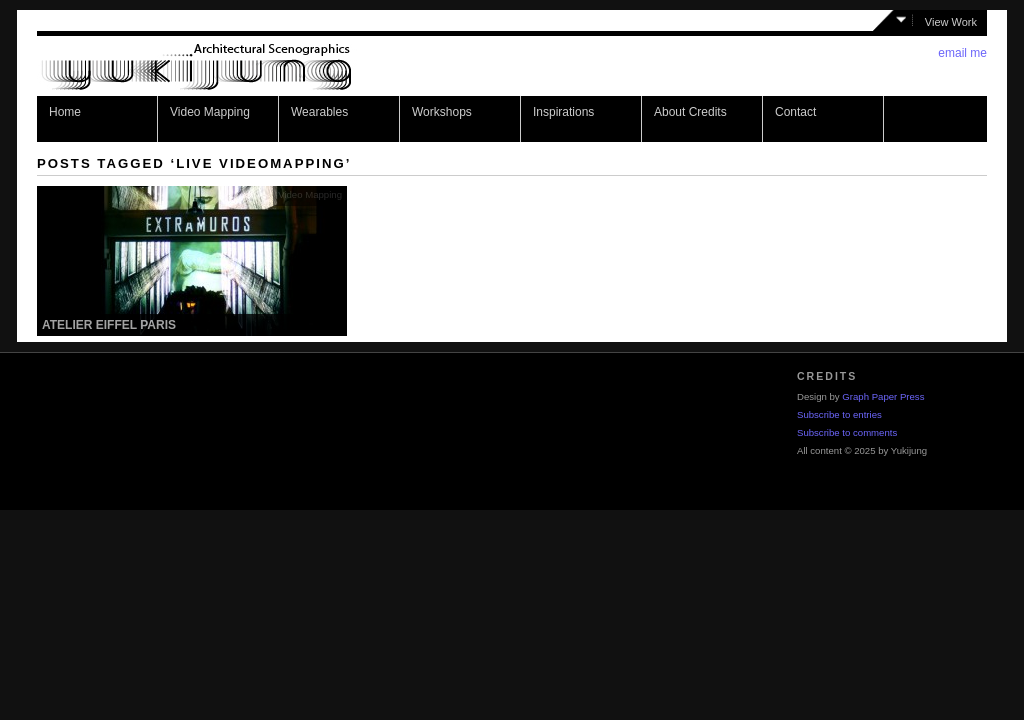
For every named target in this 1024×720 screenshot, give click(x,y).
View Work (951, 22)
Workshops (442, 112)
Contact (795, 112)
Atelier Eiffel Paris (109, 325)
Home (65, 112)
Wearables (319, 112)
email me (962, 53)
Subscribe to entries (839, 414)
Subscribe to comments (847, 432)
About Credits (690, 112)
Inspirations (563, 112)
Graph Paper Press (883, 396)
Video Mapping (210, 112)
